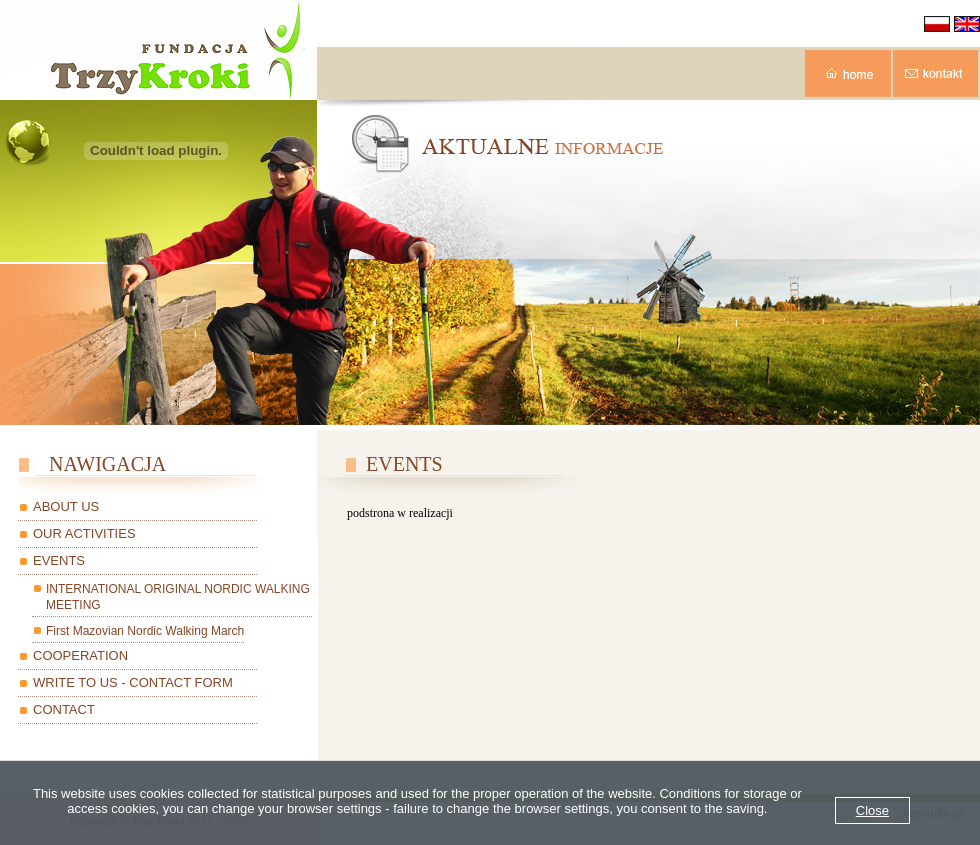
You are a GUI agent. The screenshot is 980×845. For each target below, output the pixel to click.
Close (872, 810)
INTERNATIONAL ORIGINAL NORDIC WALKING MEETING (178, 597)
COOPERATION (80, 655)
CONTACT (64, 709)
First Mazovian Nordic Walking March (145, 631)
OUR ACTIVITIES (84, 533)
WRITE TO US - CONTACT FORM (133, 682)
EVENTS (59, 560)
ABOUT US (66, 506)
